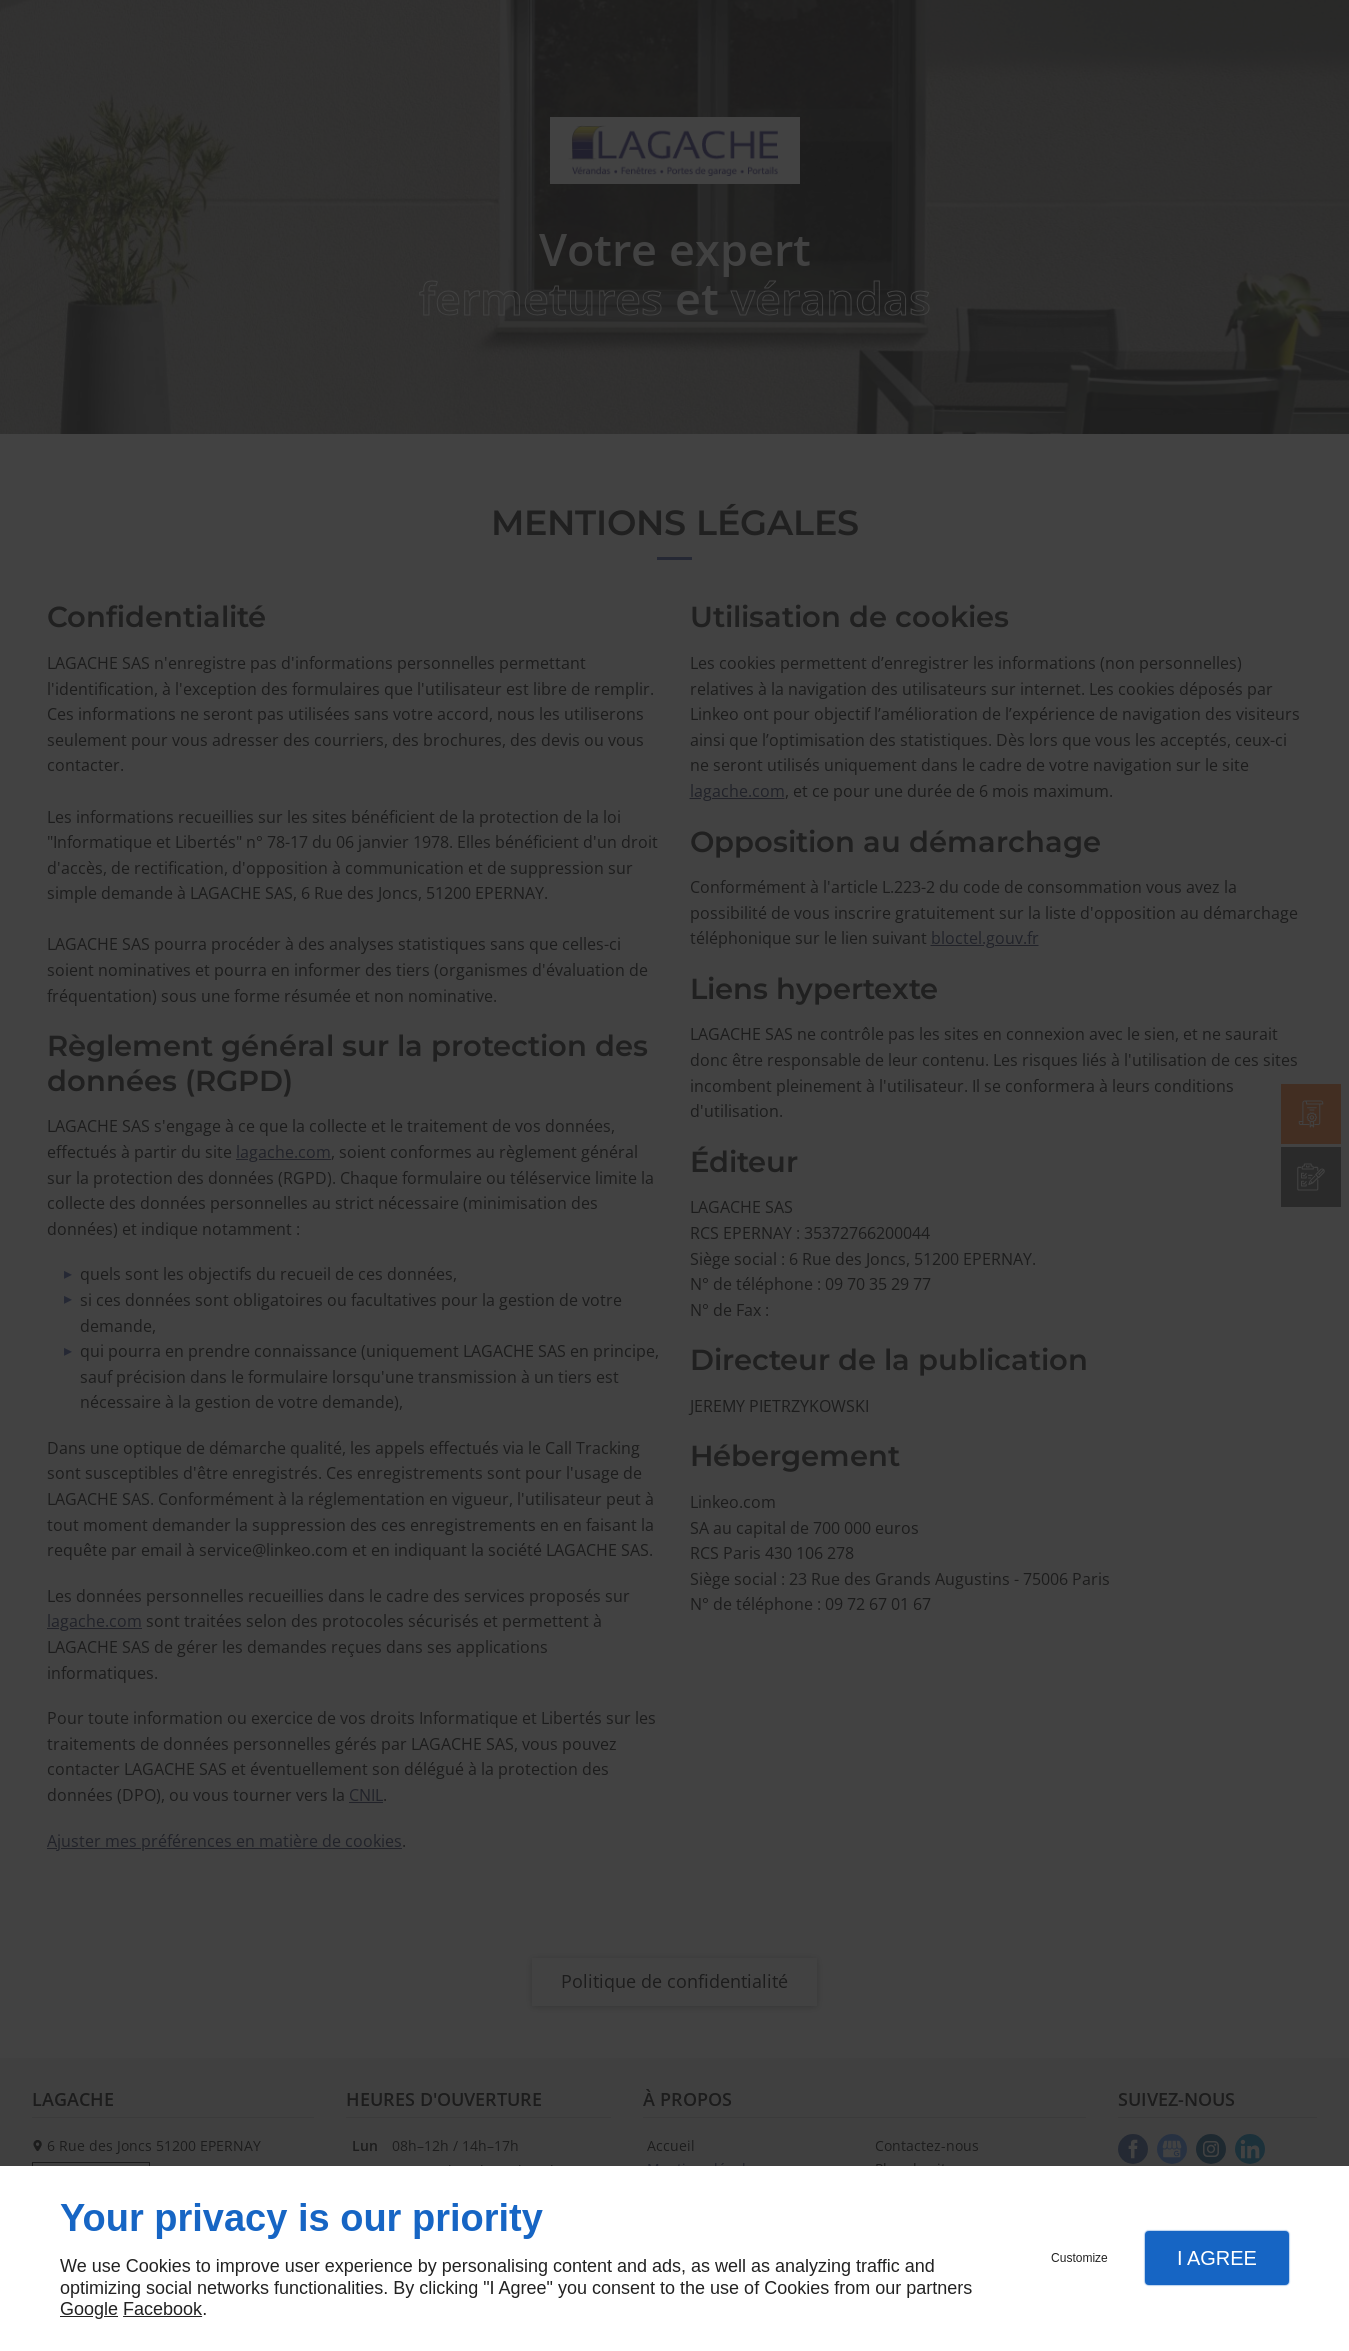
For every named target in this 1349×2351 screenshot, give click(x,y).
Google (89, 2309)
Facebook (162, 2309)
